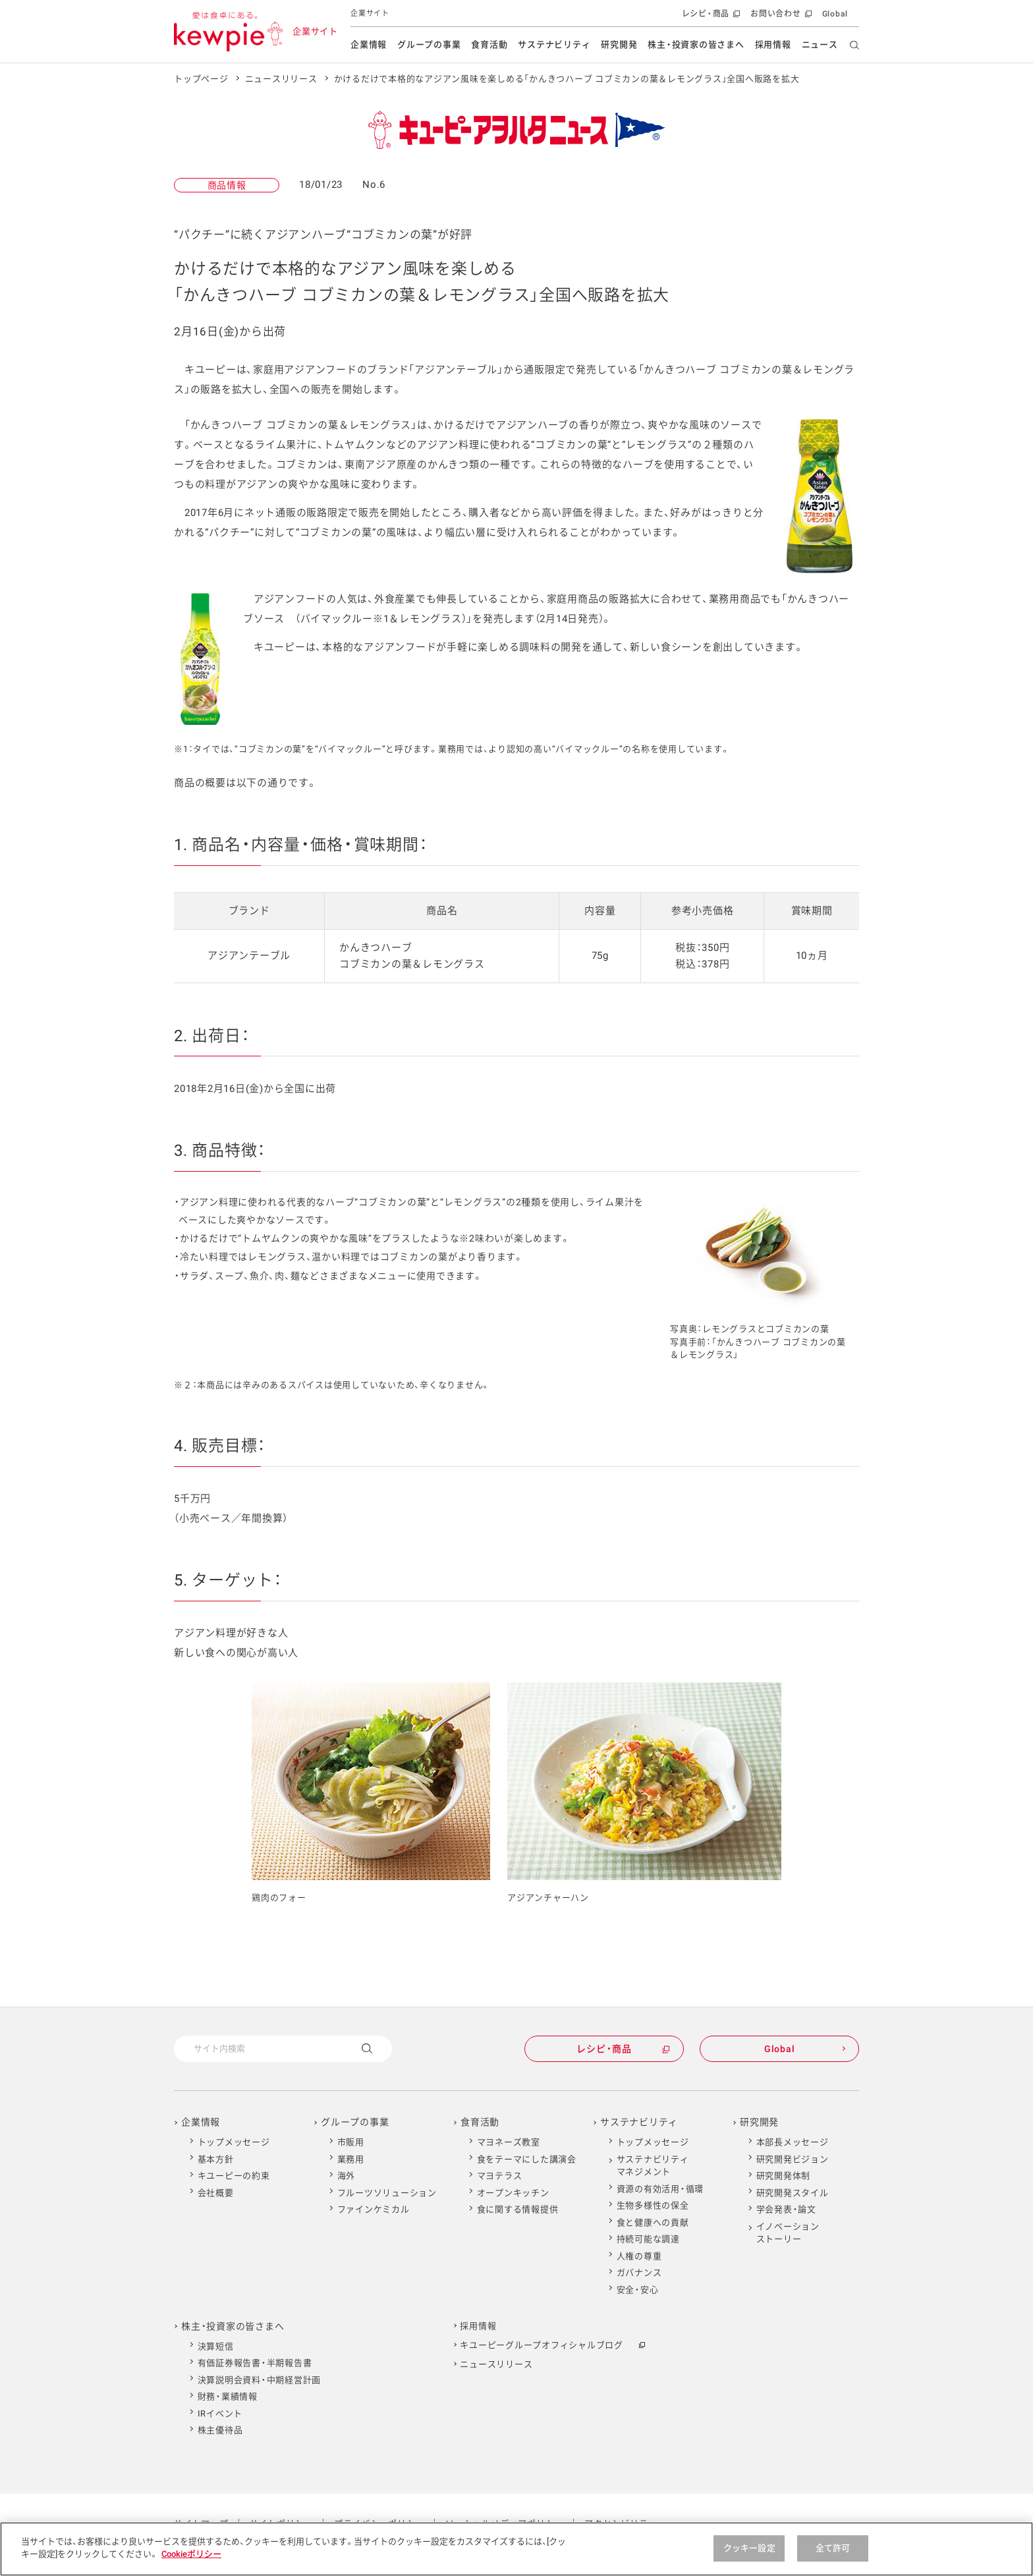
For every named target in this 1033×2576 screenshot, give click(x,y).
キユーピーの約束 (234, 2176)
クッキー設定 (749, 2548)
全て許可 (833, 2548)
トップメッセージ (234, 2142)
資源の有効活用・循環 (660, 2189)
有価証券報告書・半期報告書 (255, 2363)
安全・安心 (638, 2290)
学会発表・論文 (786, 2209)
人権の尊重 (639, 2256)
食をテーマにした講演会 (526, 2159)
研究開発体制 (783, 2176)
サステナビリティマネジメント (653, 2165)
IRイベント (220, 2414)
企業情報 (368, 44)
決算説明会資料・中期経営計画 (259, 2380)
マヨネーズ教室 (508, 2142)
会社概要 (216, 2193)
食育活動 (489, 44)
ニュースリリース (281, 79)
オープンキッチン (513, 2193)
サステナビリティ (554, 44)
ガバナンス (639, 2272)
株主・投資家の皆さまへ (696, 44)
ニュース (820, 44)
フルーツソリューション (387, 2193)
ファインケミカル (373, 2209)
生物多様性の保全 (653, 2205)
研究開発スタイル (792, 2193)
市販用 (350, 2142)
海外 (346, 2176)
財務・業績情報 (228, 2396)
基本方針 (216, 2159)
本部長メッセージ (792, 2142)
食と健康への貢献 (653, 2222)
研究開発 (619, 44)
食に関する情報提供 (518, 2209)
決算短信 (216, 2346)
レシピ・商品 (710, 17)
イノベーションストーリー (788, 2233)
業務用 (350, 2159)
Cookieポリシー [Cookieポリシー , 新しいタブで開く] (191, 2554)
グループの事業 (429, 44)
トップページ (201, 79)
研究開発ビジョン (792, 2159)
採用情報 (773, 44)
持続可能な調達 (648, 2239)
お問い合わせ (779, 17)
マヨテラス (499, 2176)
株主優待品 (220, 2430)
